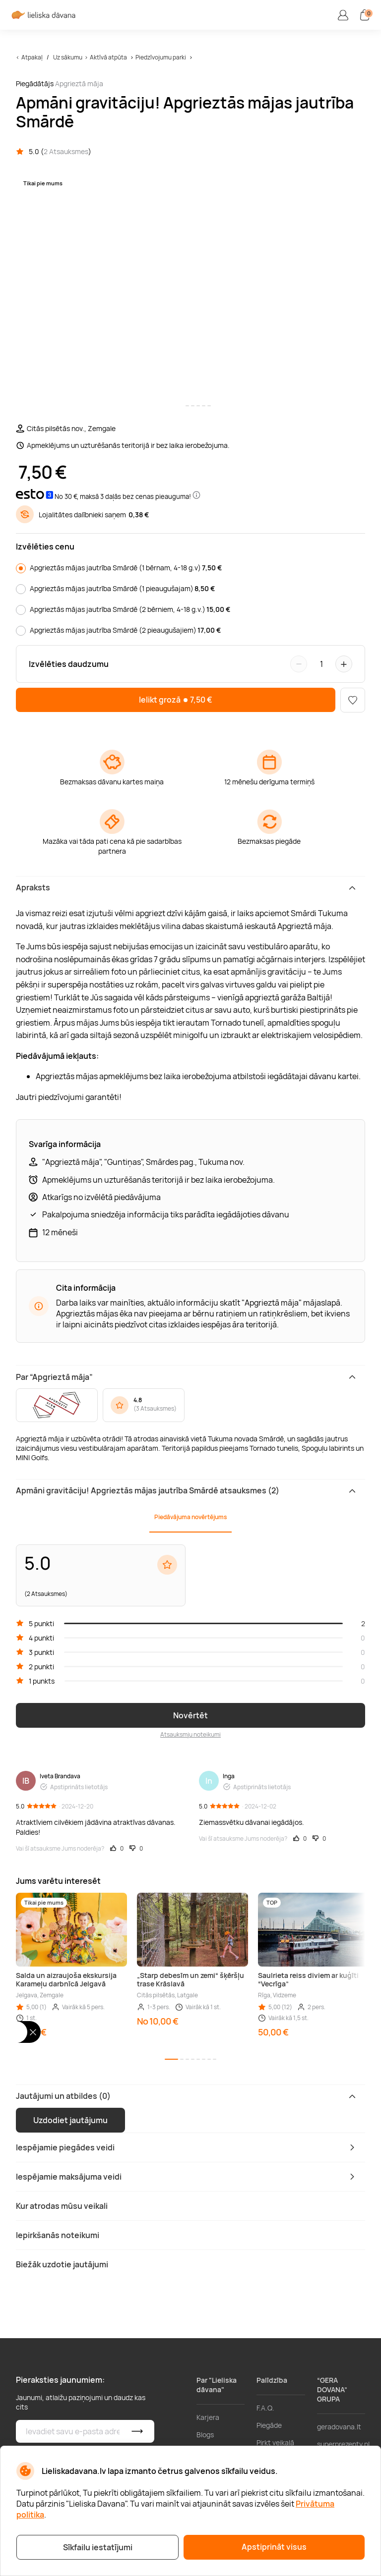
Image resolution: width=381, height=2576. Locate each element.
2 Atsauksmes (66, 151)
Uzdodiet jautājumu (70, 2120)
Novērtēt (190, 1715)
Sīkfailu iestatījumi (97, 2547)
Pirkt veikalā (275, 2442)
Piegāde (269, 2425)
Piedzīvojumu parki (161, 57)
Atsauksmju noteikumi (190, 1734)
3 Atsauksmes (155, 1408)
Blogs (205, 2434)
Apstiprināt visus (274, 2546)
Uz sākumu (67, 57)
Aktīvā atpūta (108, 57)
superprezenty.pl (343, 2444)
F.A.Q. (265, 2407)
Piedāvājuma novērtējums (190, 1517)
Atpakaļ (32, 57)
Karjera (207, 2417)
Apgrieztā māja (79, 83)
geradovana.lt (339, 2426)
